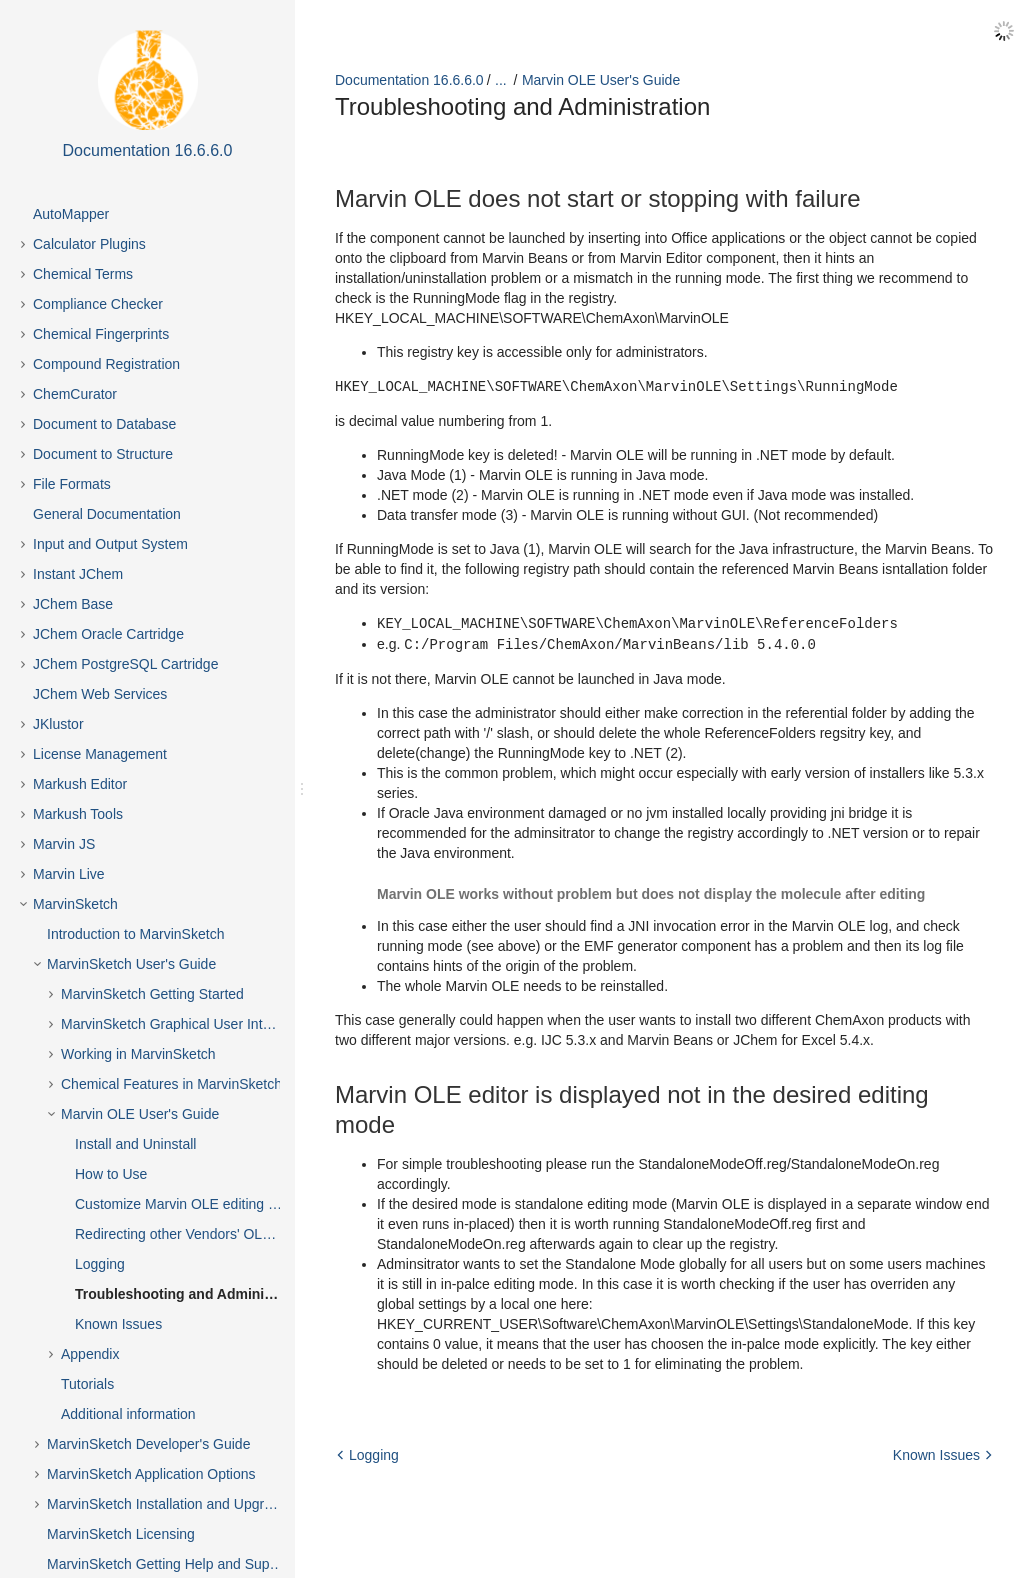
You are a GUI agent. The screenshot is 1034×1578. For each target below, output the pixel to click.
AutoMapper (71, 214)
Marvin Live (69, 874)
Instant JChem (78, 574)
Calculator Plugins (89, 244)
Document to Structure (103, 454)
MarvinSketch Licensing (121, 1534)
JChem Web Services (100, 694)
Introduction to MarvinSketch (135, 934)
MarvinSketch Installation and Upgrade (167, 1504)
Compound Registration (106, 364)
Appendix (90, 1354)
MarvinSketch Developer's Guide (148, 1444)
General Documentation (107, 514)
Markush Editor (80, 784)
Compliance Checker (98, 304)
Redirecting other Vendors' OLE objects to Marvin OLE (195, 1234)
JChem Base (73, 604)
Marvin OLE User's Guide (140, 1114)
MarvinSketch (75, 904)
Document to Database (104, 424)
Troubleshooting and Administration (195, 1294)
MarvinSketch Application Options (151, 1474)
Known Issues (118, 1324)
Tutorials (87, 1384)
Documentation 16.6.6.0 (409, 80)
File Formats (72, 484)
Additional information (128, 1414)
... (501, 80)
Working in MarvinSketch (138, 1054)
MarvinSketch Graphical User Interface (181, 1024)
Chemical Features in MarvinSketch (171, 1084)
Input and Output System (110, 544)
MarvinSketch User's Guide (131, 964)
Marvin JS (64, 844)
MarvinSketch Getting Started (152, 994)
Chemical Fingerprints (101, 334)
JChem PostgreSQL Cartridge (125, 664)
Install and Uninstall (135, 1144)
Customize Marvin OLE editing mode (189, 1204)
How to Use (111, 1174)
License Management (100, 754)
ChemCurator (75, 394)
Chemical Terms (83, 274)
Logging (100, 1264)
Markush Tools (78, 814)
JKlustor (58, 724)
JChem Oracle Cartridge (108, 634)
